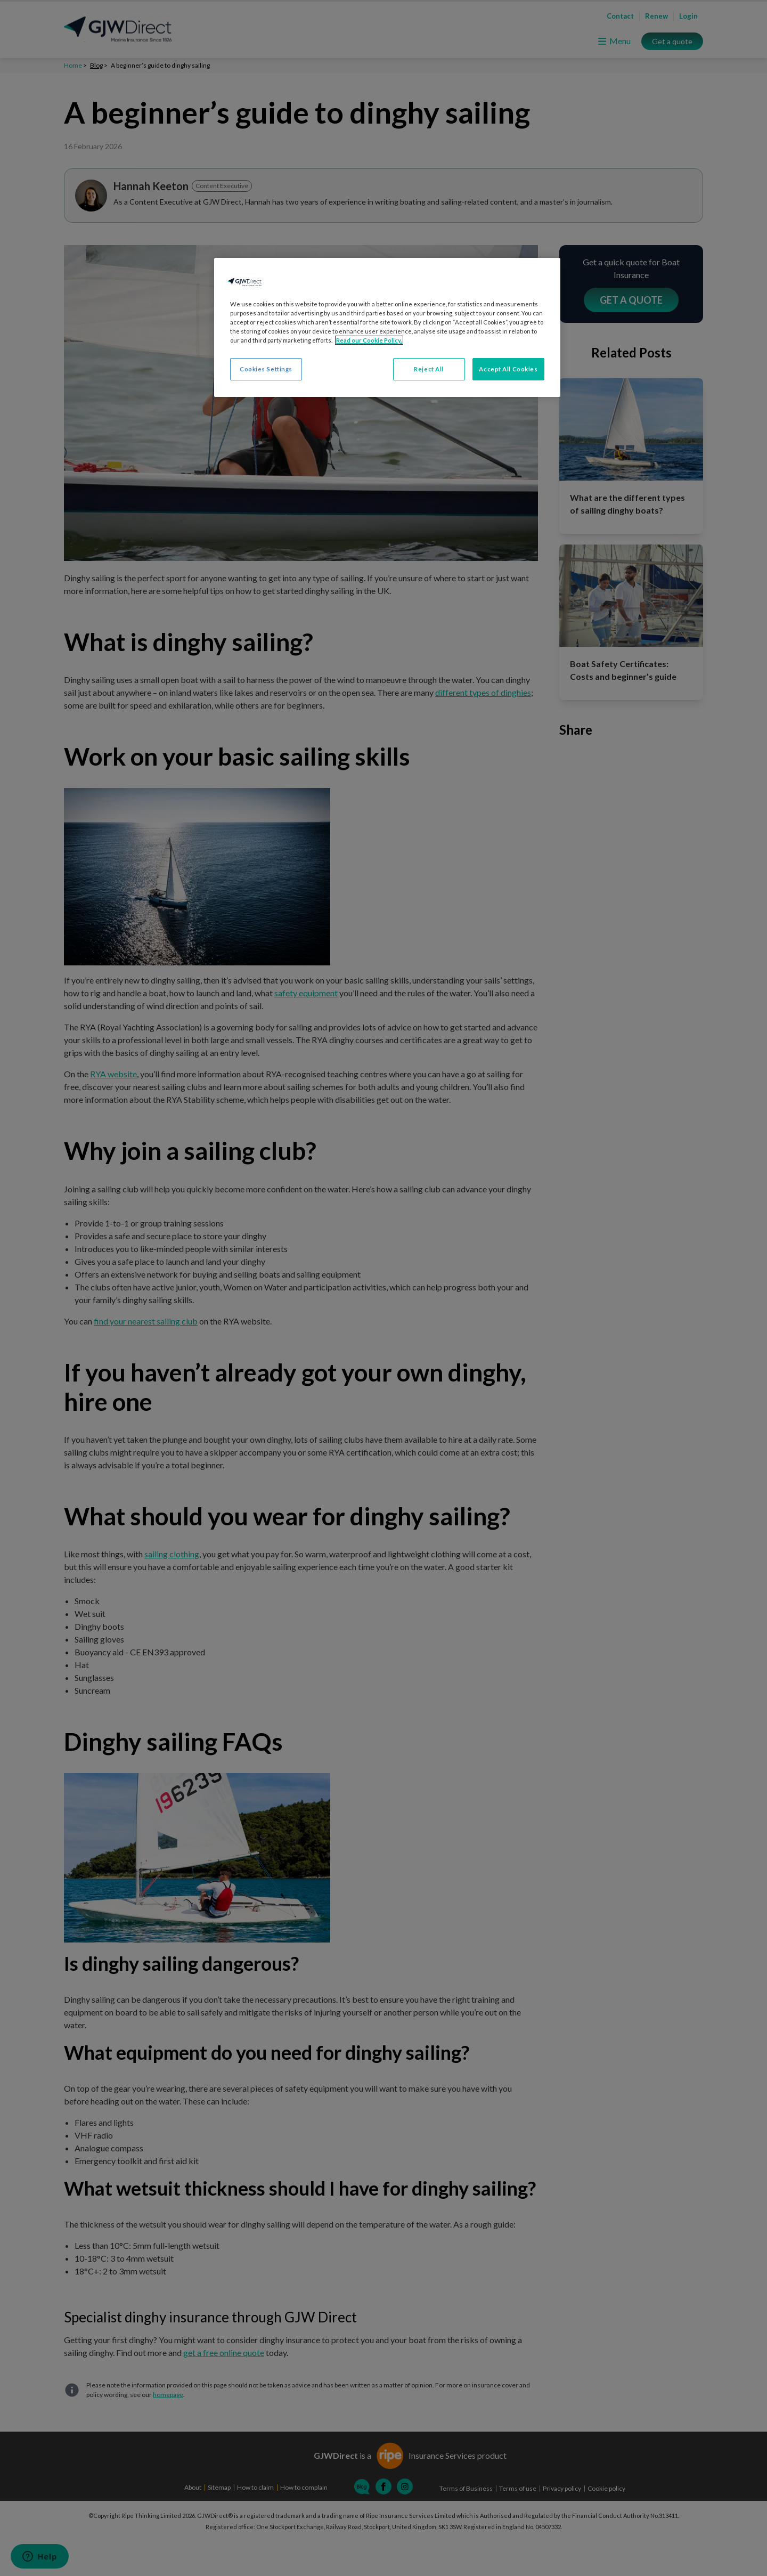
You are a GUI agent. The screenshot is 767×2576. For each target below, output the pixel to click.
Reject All (429, 368)
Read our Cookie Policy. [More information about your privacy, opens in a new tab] (369, 340)
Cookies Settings (266, 368)
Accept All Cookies (508, 368)
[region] (387, 327)
